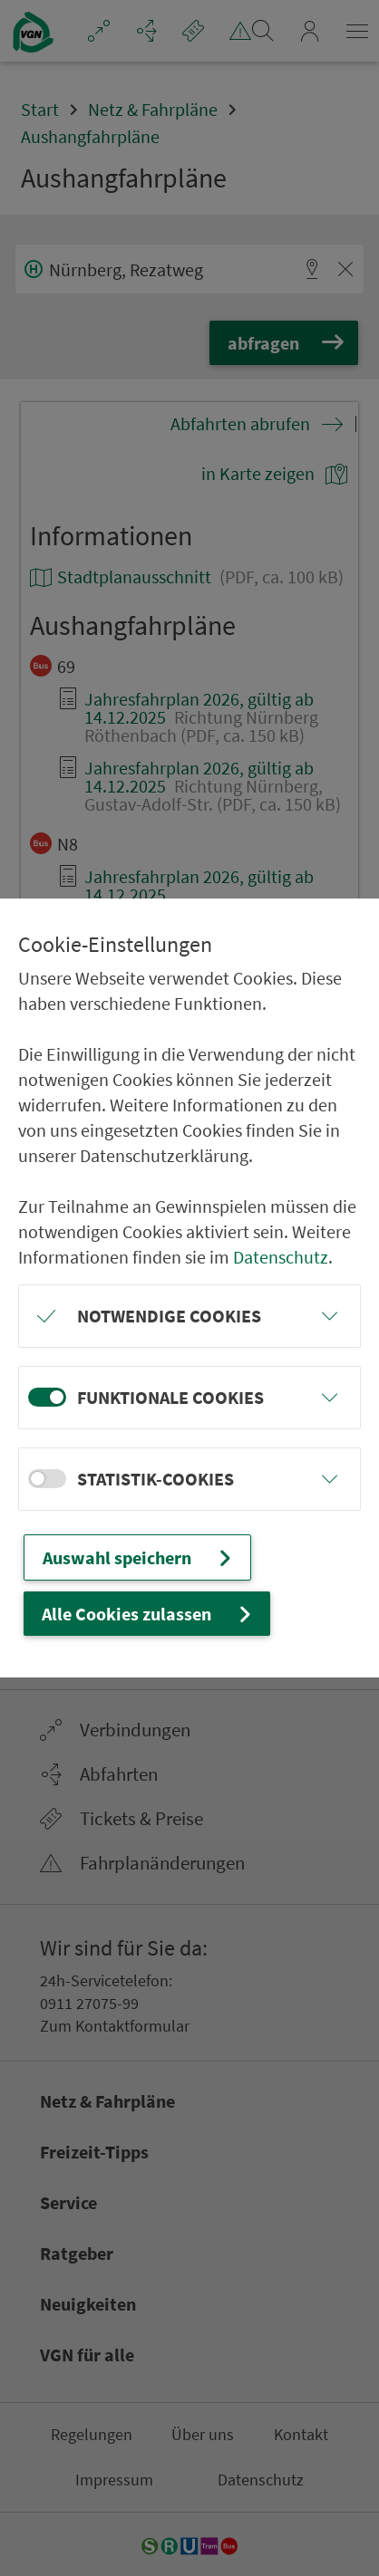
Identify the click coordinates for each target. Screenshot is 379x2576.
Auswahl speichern (139, 1557)
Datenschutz (280, 1256)
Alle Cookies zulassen (149, 1613)
